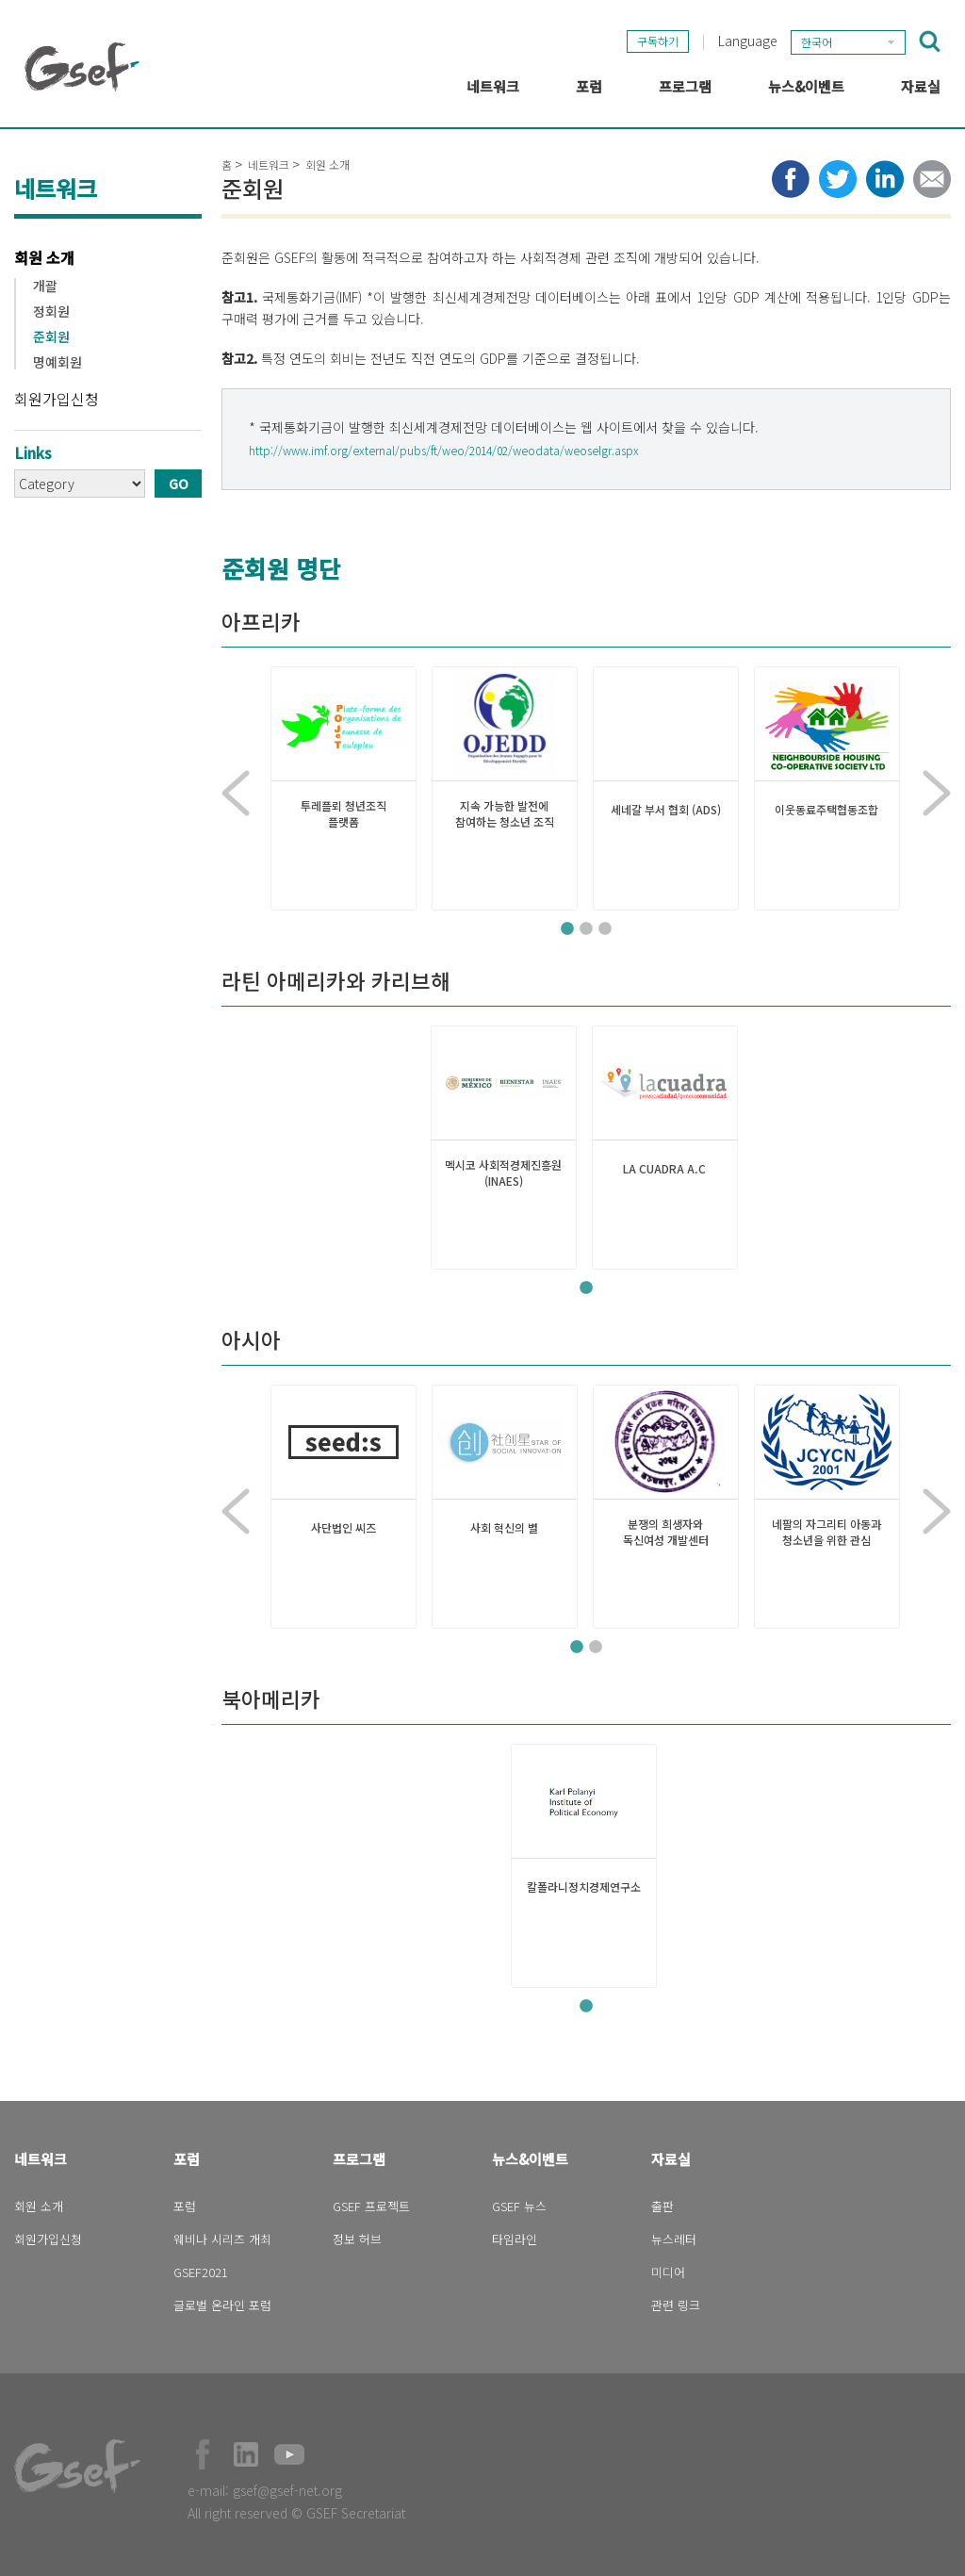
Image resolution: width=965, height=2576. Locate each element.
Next (937, 793)
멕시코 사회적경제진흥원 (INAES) (503, 1173)
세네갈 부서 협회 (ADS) (666, 809)
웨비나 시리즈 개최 (222, 2239)
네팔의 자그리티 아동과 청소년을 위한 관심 (826, 1532)
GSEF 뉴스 (519, 2206)
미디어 (668, 2272)
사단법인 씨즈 (343, 1527)
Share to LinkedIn (885, 179)
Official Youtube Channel (289, 2454)
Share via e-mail (932, 179)
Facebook (203, 2454)
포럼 (186, 2159)
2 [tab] (586, 929)
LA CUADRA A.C (664, 1168)
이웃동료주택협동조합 (826, 809)
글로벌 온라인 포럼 (222, 2305)
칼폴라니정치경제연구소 (584, 1887)
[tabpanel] (343, 788)
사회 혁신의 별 (504, 1527)
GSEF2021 (200, 2272)
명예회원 (57, 362)
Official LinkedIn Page (246, 2454)
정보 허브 (357, 2239)
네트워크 (268, 164)
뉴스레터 (673, 2239)
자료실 (671, 2159)
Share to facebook (791, 179)
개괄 (45, 286)
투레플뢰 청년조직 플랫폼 (343, 813)
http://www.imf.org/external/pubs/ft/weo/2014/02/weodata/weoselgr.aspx (444, 450)
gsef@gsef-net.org (287, 2490)
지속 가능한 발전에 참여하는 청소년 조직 (504, 813)
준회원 (51, 337)
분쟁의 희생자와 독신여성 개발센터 (666, 1532)
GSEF (82, 66)
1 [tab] (567, 929)
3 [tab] (605, 929)
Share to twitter (838, 179)
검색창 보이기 (929, 40)
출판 (662, 2206)
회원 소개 (44, 257)
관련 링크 (675, 2305)
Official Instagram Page (333, 2454)
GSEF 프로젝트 (371, 2206)
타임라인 (514, 2239)
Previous (235, 793)
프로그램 (359, 2159)
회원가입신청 (56, 398)
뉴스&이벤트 (530, 2159)
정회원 (51, 312)
